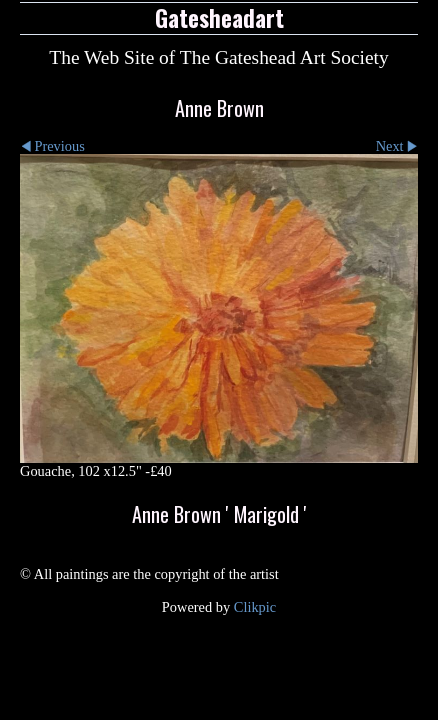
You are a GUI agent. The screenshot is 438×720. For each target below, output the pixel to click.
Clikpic (255, 607)
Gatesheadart (219, 18)
